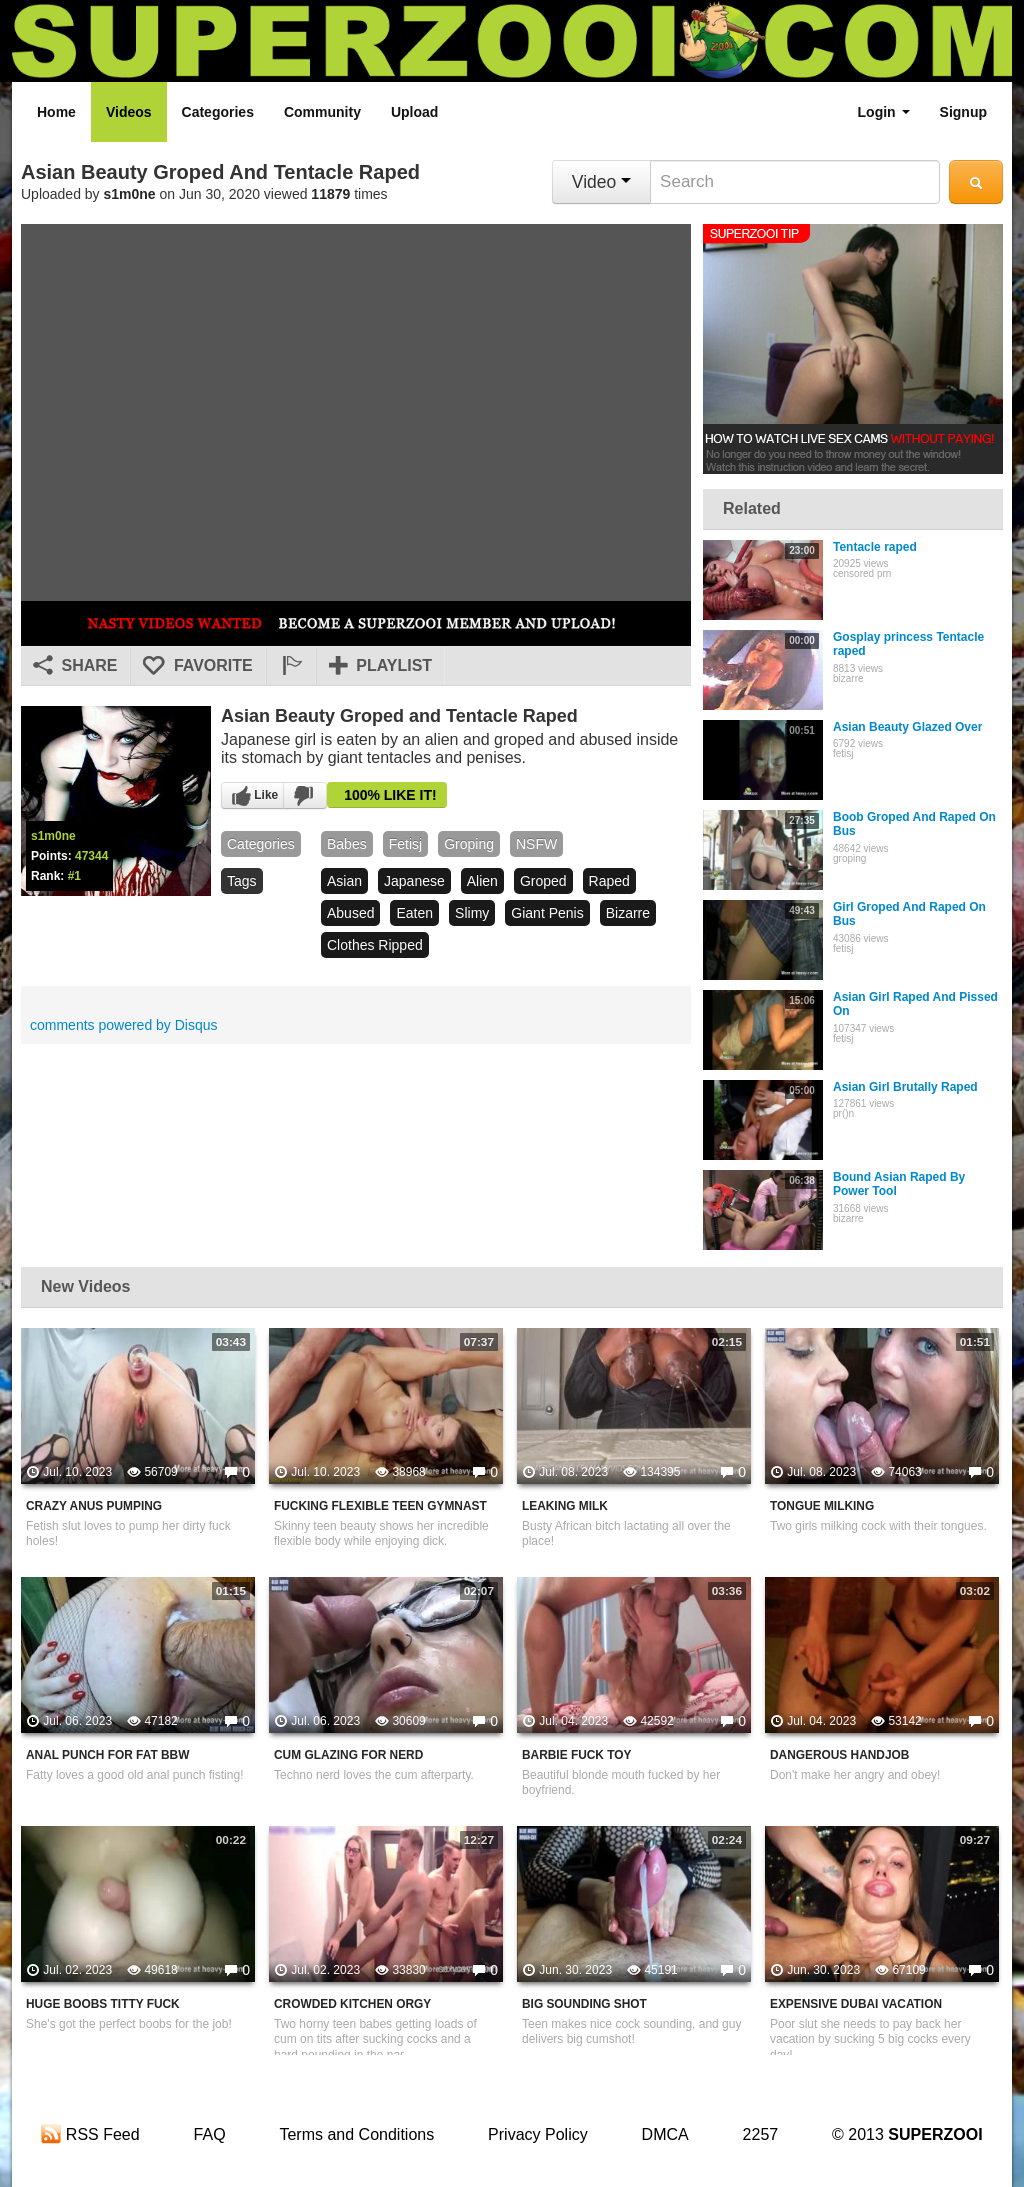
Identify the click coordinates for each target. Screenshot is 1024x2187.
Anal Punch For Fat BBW (107, 1755)
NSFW (536, 844)
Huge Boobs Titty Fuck (103, 2004)
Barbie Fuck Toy (576, 1755)
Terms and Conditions (356, 2134)
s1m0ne (130, 194)
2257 (761, 2134)
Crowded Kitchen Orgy (352, 2004)
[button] (291, 666)
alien (482, 881)
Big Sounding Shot (584, 2004)
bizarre (628, 913)
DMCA (665, 2134)
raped (609, 881)
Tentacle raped (875, 547)
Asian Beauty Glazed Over (907, 727)
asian (344, 881)
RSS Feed (90, 2134)
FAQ (210, 2134)
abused (350, 913)
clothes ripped (375, 945)
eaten (414, 913)
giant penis (547, 913)
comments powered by (124, 1025)
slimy (472, 913)
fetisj (405, 844)
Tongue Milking (822, 1506)
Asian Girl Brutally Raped (905, 1087)
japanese (414, 881)
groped (543, 881)
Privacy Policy (538, 2134)
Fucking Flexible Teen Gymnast (380, 1506)
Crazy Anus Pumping (94, 1506)
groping (469, 844)
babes (347, 844)
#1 (74, 876)
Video (601, 182)
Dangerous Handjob (839, 1755)
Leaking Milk (565, 1506)
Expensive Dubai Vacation (856, 2004)
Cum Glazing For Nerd (348, 1755)
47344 (91, 856)
